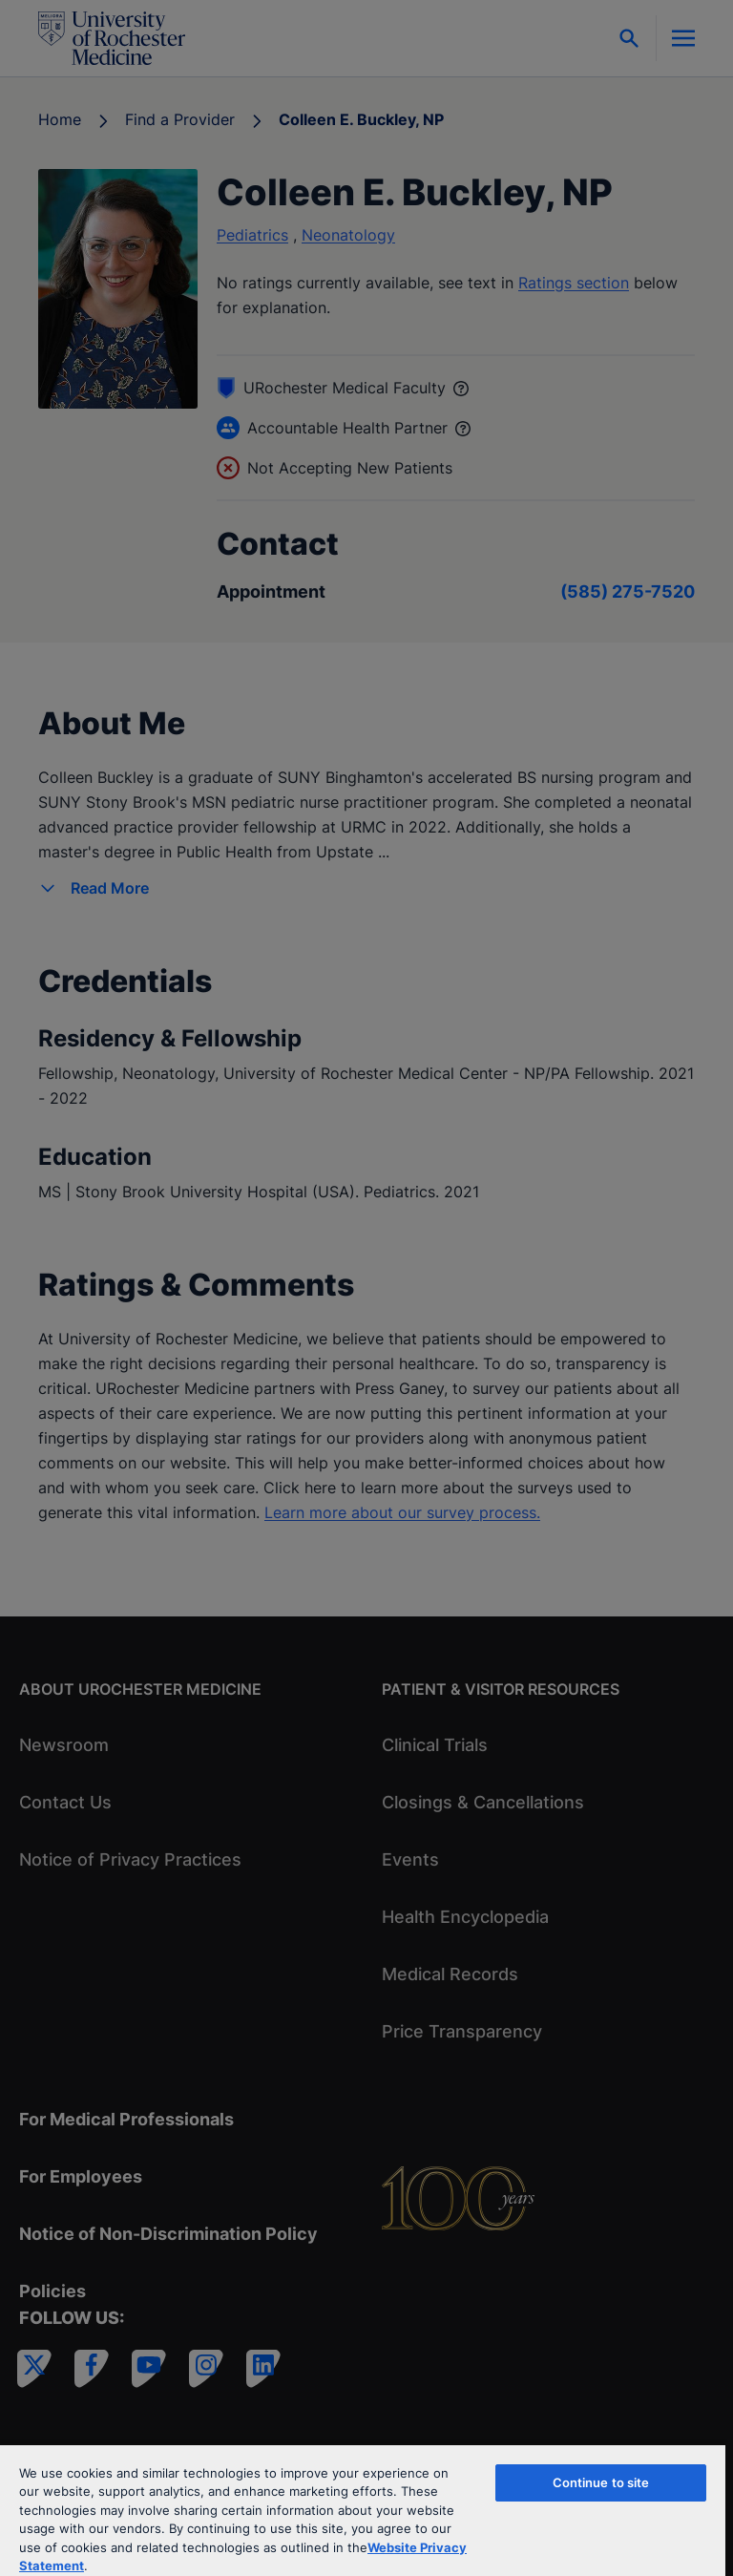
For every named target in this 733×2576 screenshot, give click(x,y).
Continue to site (601, 2482)
